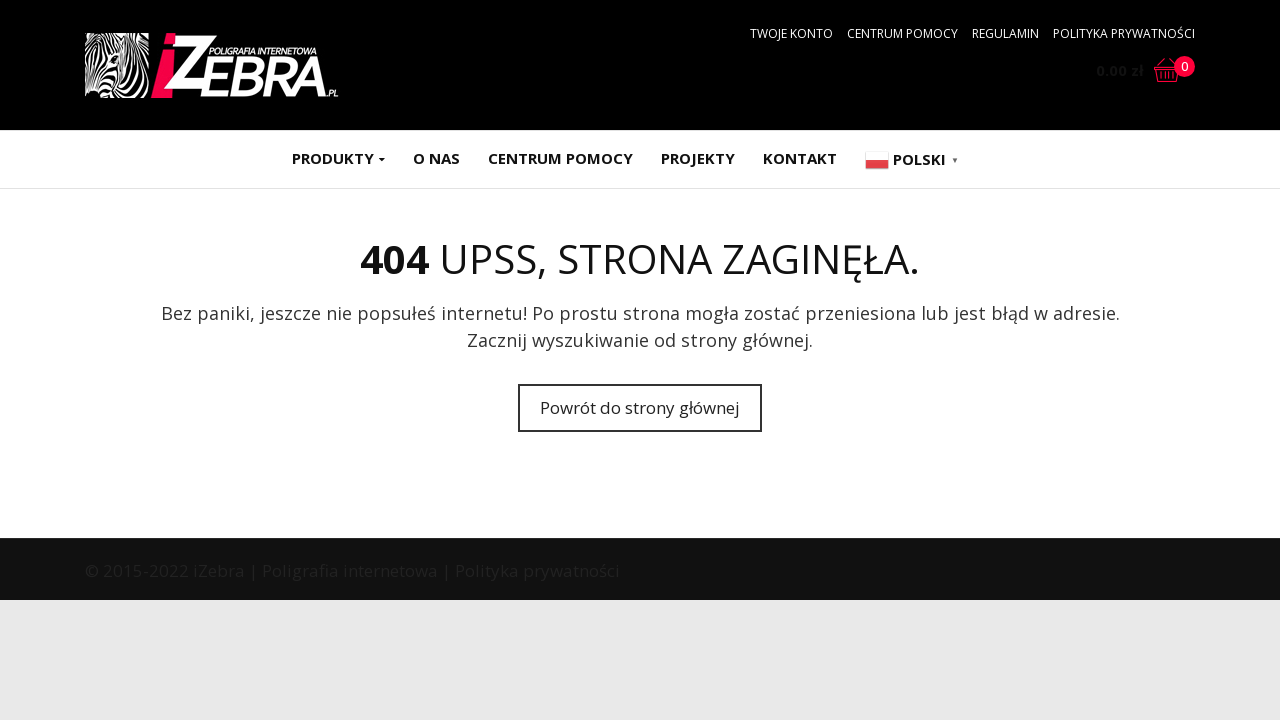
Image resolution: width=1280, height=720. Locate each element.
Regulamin (1005, 33)
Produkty (333, 158)
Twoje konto (791, 33)
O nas (436, 158)
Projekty (698, 158)
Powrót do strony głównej (640, 407)
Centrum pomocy (902, 33)
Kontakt (800, 158)
